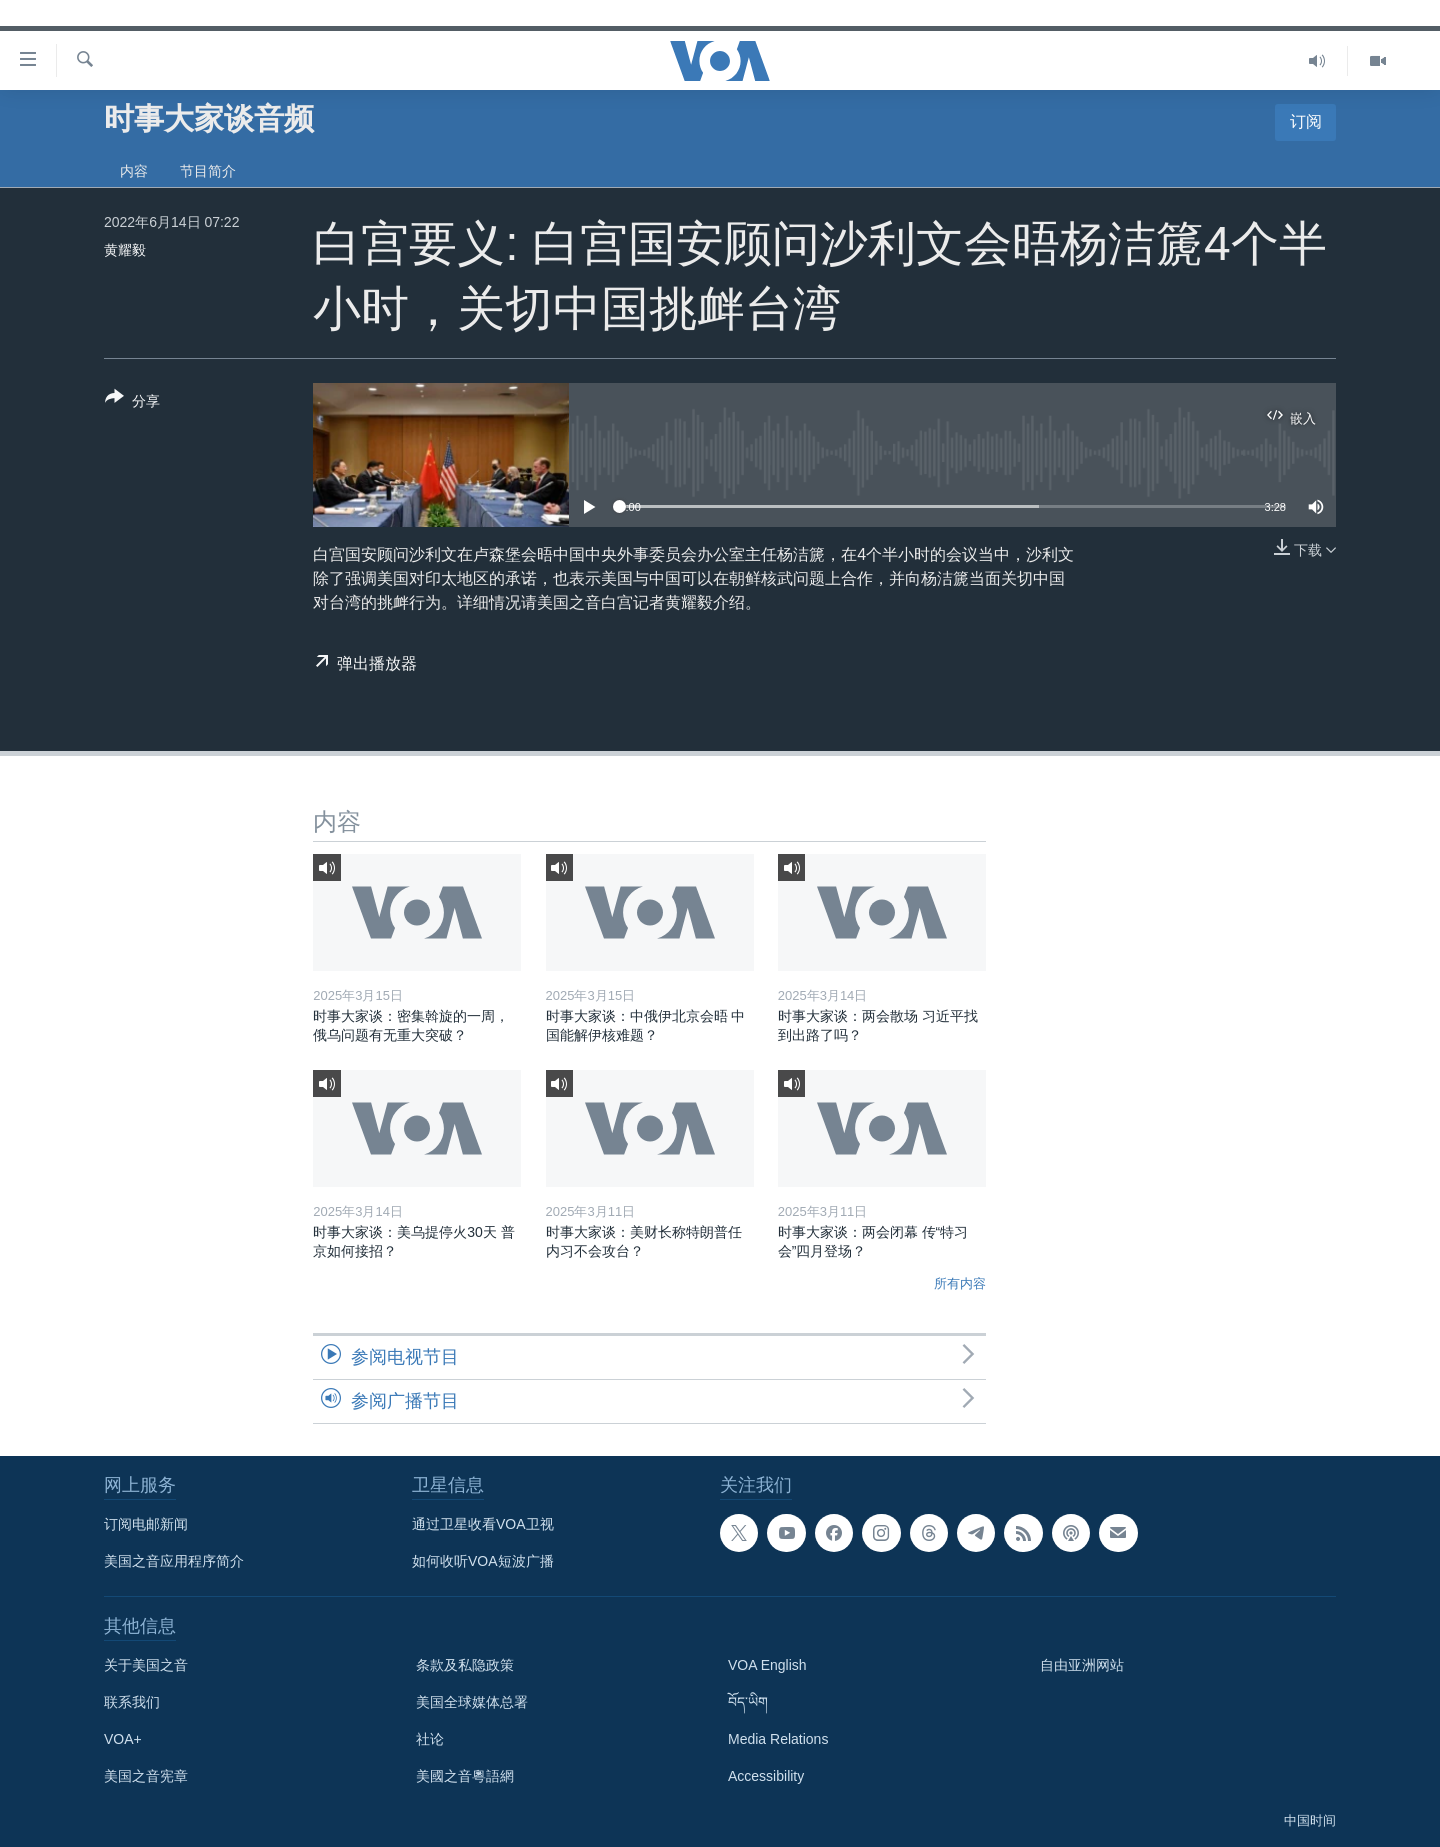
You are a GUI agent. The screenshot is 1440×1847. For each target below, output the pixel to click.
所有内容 (960, 1283)
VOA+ (123, 1739)
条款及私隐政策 (465, 1665)
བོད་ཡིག (748, 1702)
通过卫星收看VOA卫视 (483, 1524)
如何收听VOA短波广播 (483, 1561)
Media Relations (778, 1739)
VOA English (767, 1665)
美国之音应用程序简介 (174, 1561)
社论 (430, 1739)
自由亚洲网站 (1082, 1665)
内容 (134, 171)
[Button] (132, 403)
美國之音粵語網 (465, 1776)
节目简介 (208, 171)
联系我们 (132, 1702)
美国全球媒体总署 (472, 1702)
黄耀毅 (125, 250)
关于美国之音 (146, 1665)
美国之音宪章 (146, 1776)
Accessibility (766, 1776)
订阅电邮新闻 (146, 1524)
